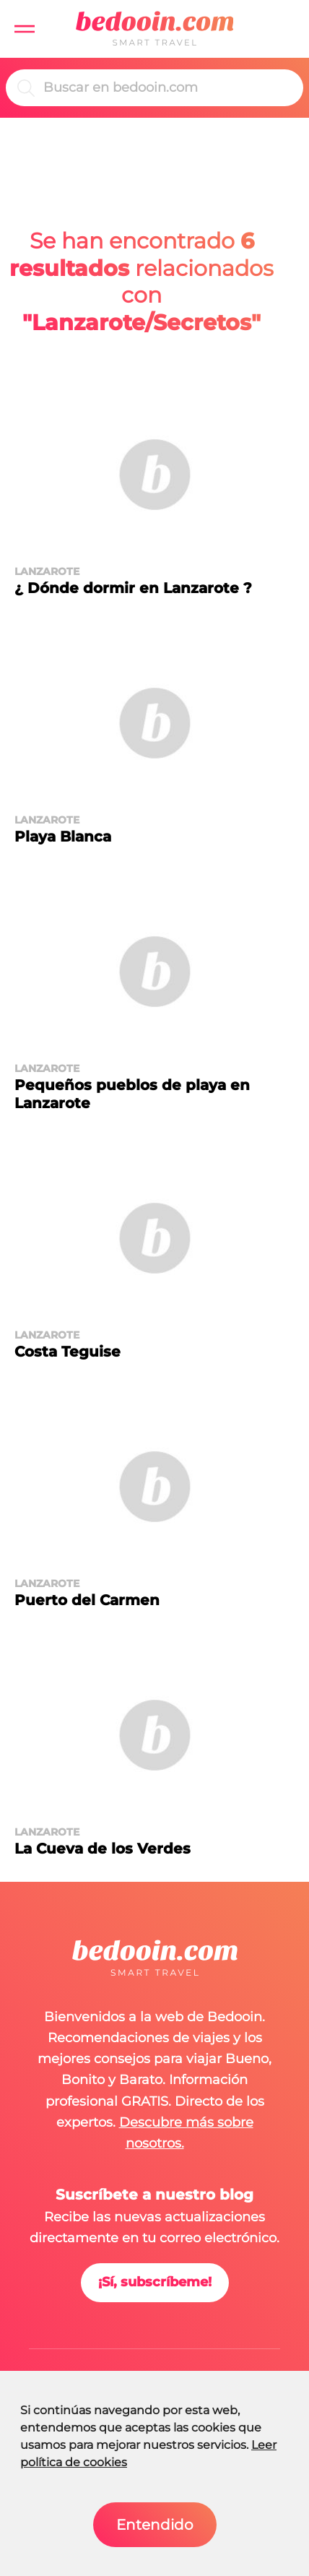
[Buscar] (167, 87)
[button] (24, 29)
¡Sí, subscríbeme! (155, 2282)
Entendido (154, 2524)
